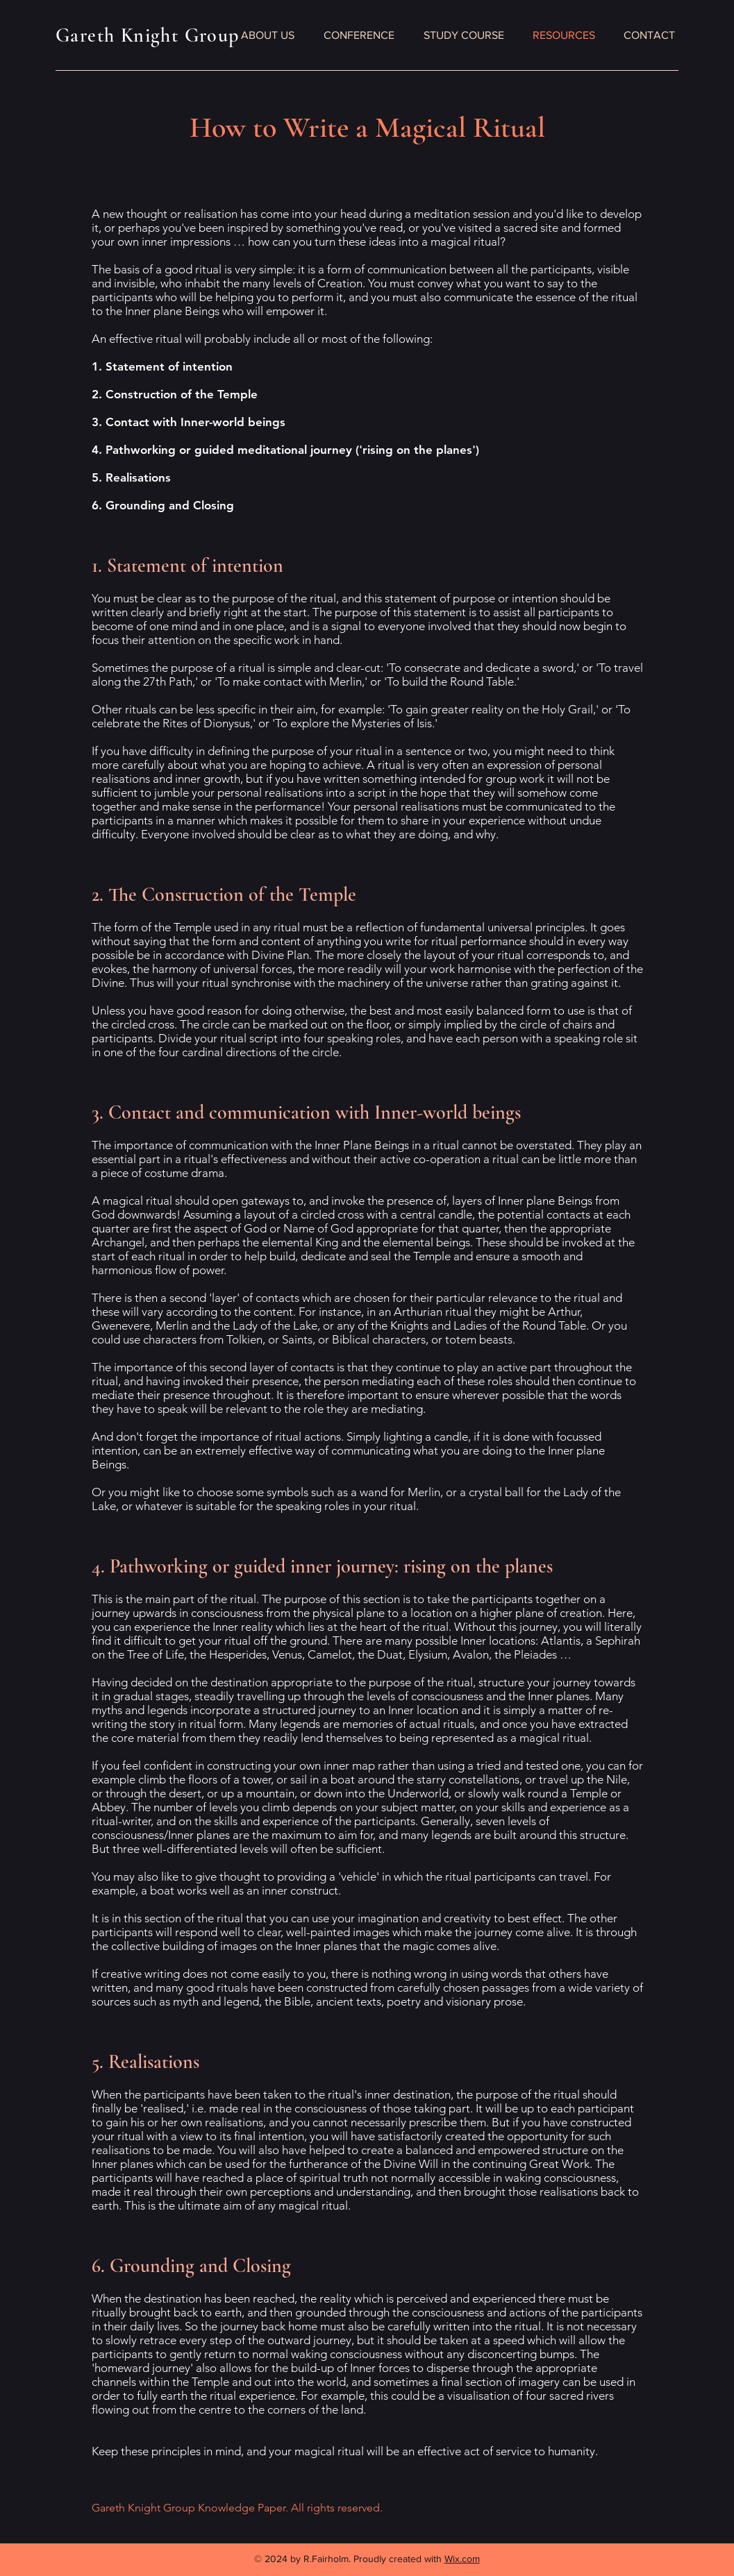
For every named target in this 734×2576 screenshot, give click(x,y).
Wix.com (462, 2558)
